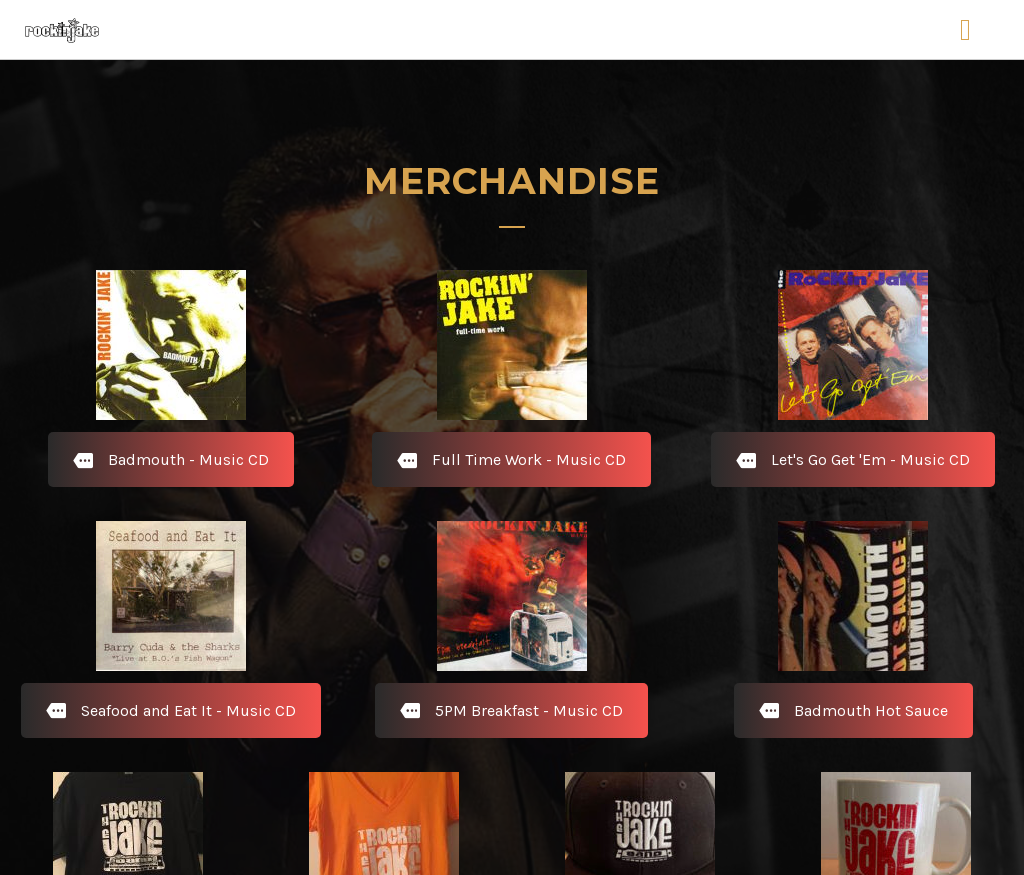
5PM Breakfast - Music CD (511, 710)
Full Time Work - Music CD (511, 459)
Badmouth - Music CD (171, 459)
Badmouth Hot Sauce (853, 710)
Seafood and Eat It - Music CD (171, 710)
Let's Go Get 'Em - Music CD (853, 459)
